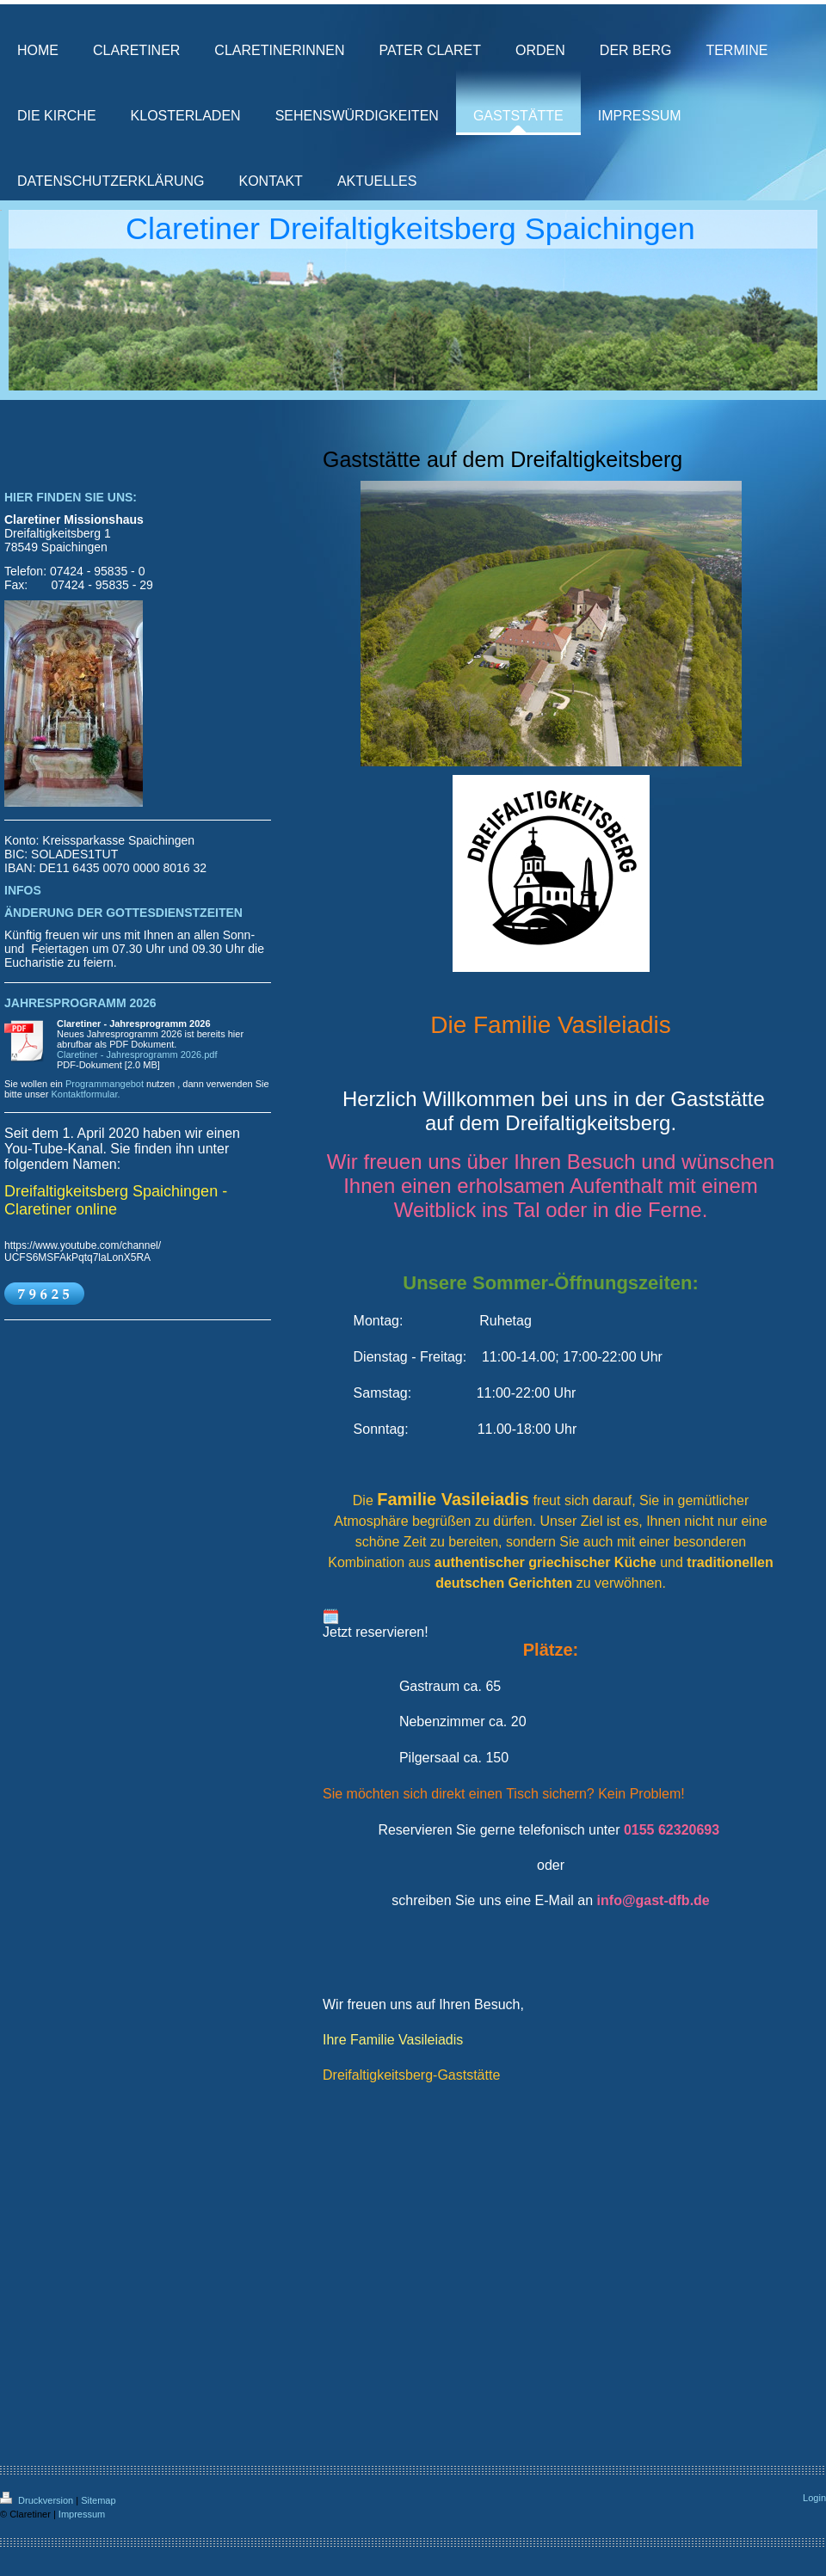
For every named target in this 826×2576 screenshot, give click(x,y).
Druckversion (38, 2500)
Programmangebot (104, 1084)
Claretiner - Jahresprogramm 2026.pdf (137, 1054)
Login (814, 2498)
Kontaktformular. (85, 1094)
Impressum (82, 2514)
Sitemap (98, 2500)
